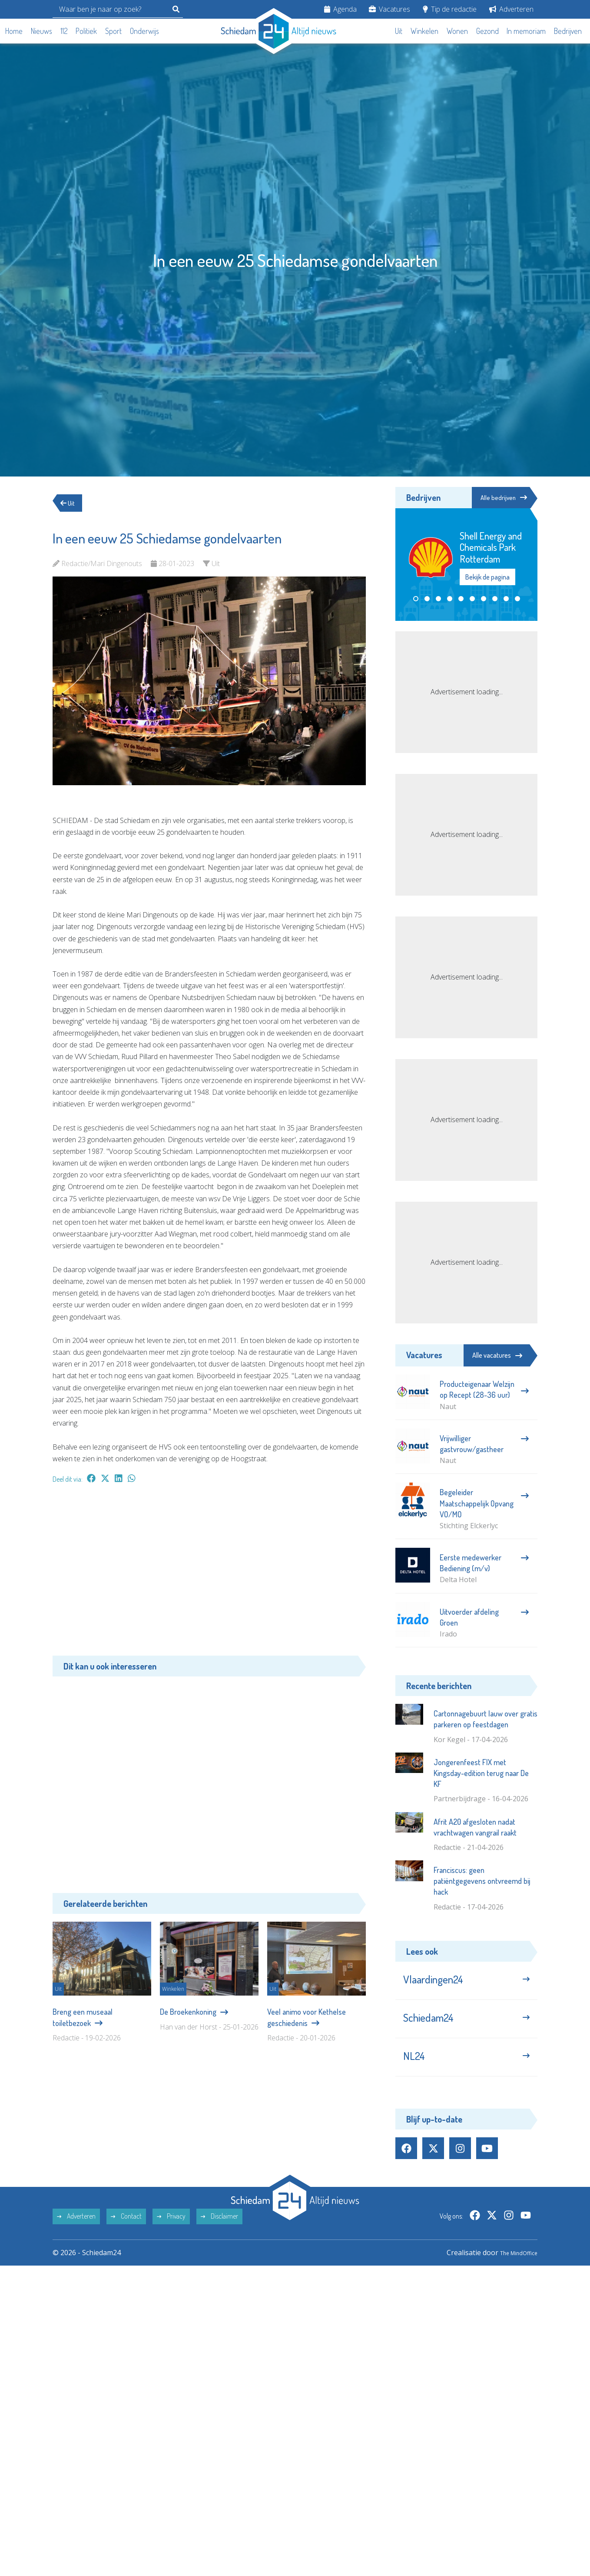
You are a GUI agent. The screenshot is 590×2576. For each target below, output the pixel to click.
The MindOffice (512, 2267)
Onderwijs (144, 31)
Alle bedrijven (498, 497)
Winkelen (424, 31)
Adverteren (511, 9)
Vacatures (389, 9)
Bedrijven (568, 31)
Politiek (86, 31)
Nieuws (41, 31)
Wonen (457, 31)
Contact (126, 2230)
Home (14, 31)
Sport (113, 31)
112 (64, 31)
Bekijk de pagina (487, 577)
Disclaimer (219, 2230)
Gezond (487, 31)
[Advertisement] (209, 1574)
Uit (398, 31)
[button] (415, 599)
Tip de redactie (450, 9)
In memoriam (526, 31)
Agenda (340, 9)
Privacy (171, 2230)
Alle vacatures (497, 1355)
